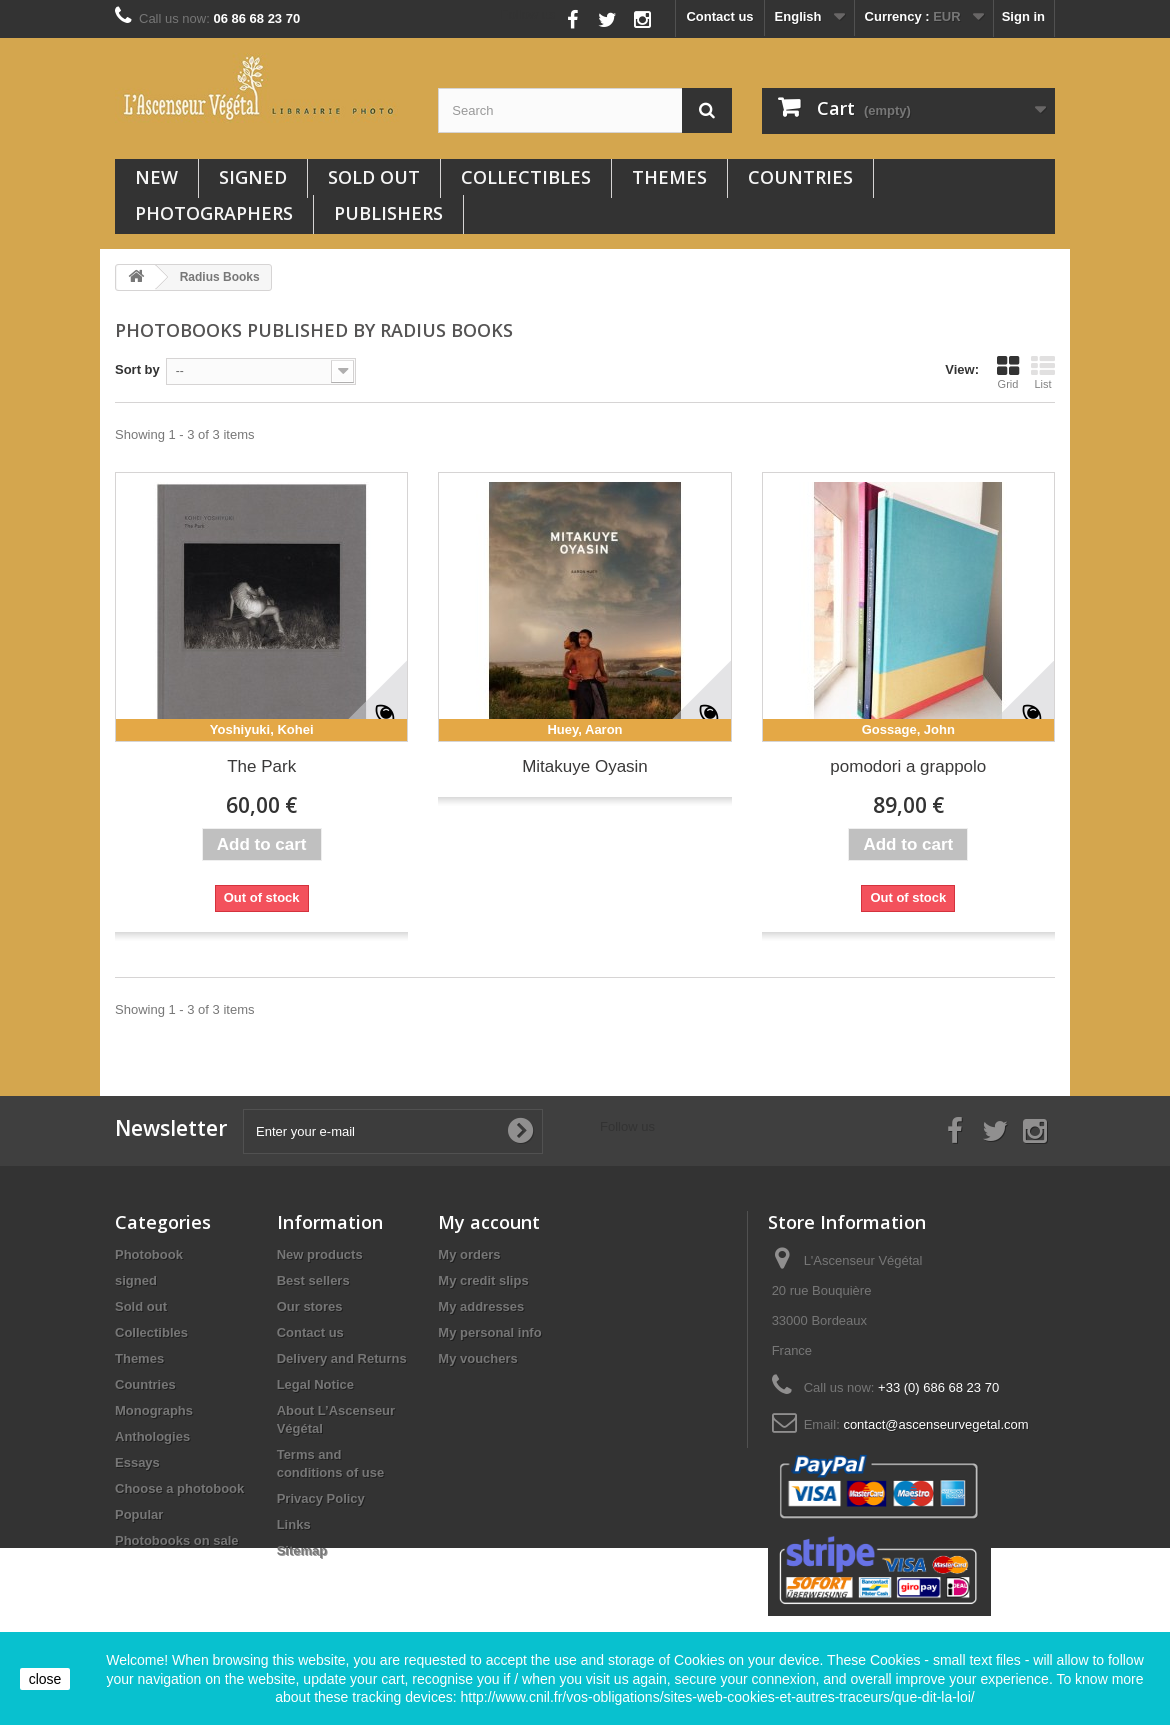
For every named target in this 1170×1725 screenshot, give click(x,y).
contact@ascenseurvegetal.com (935, 1424)
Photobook (149, 1254)
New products (320, 1254)
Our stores (310, 1306)
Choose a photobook (179, 1488)
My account (489, 1222)
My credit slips (483, 1280)
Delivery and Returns (342, 1358)
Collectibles (526, 177)
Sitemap (302, 1550)
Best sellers (313, 1280)
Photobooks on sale (177, 1540)
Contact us (719, 16)
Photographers (214, 213)
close (45, 1679)
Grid (1008, 372)
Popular (139, 1514)
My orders (469, 1254)
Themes (669, 177)
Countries (800, 177)
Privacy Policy (321, 1498)
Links (294, 1524)
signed (253, 177)
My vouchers (477, 1358)
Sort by (137, 369)
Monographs (154, 1410)
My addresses (481, 1306)
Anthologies (152, 1436)
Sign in (1023, 16)
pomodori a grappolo (908, 766)
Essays (137, 1462)
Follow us (528, 14)
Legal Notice (315, 1384)
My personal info (489, 1332)
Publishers (388, 213)
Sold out (374, 177)
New (156, 177)
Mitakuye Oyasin (585, 766)
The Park (261, 766)
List (1043, 372)
